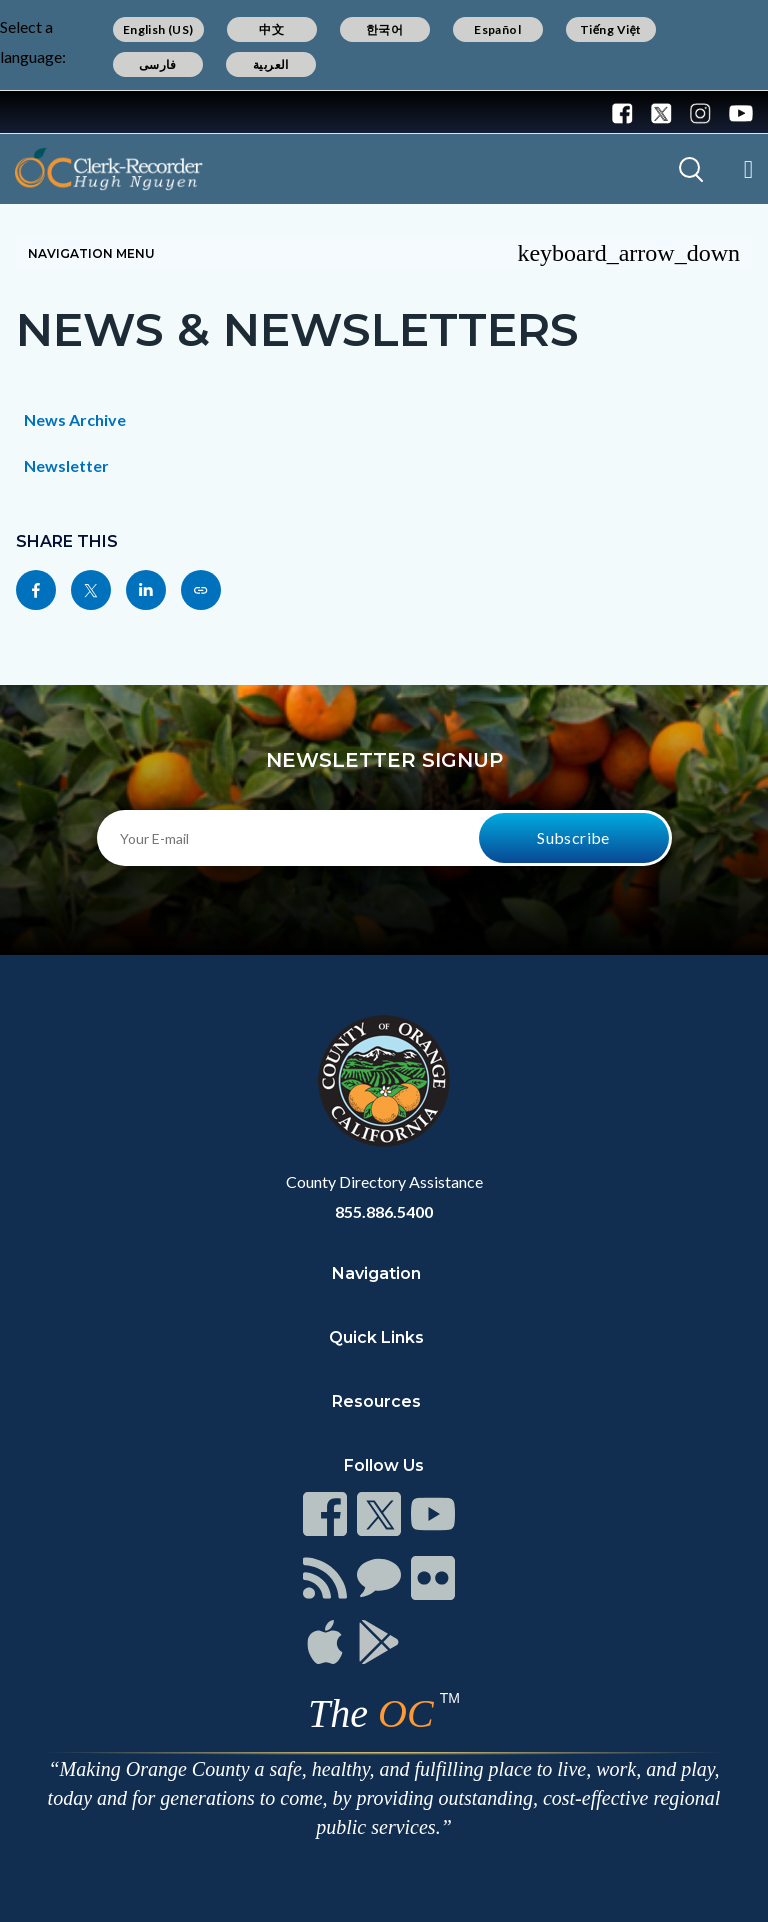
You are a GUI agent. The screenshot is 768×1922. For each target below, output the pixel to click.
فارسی (158, 64)
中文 (271, 29)
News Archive (75, 419)
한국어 (384, 29)
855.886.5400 (384, 1211)
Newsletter (66, 465)
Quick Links (376, 1337)
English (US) (158, 29)
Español (497, 29)
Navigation (376, 1273)
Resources (376, 1401)
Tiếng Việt (611, 29)
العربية (271, 64)
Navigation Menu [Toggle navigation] (384, 253)
